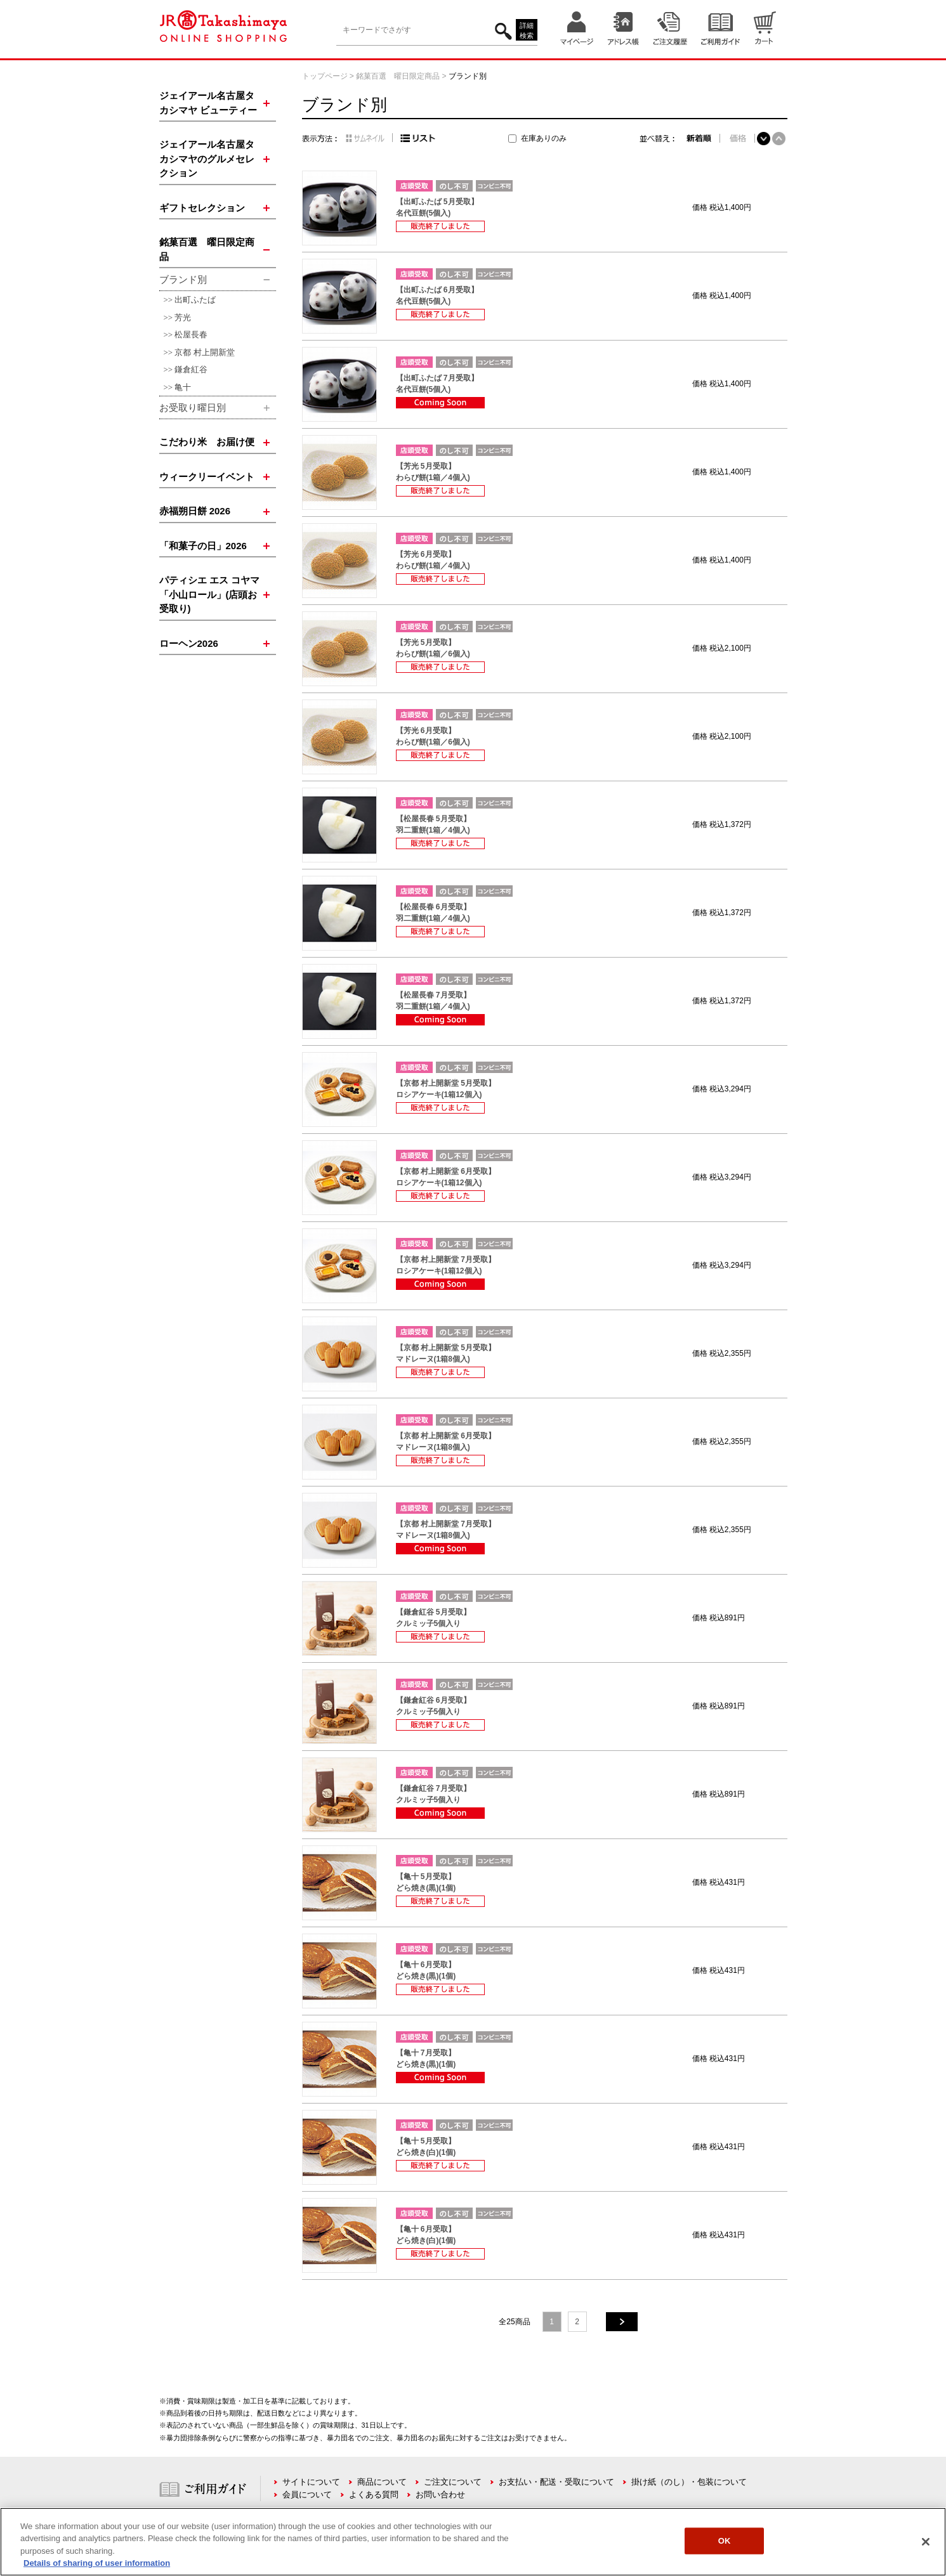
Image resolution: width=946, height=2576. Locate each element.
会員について (307, 2494)
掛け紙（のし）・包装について (689, 2482)
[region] (473, 2542)
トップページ (325, 76)
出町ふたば (195, 299)
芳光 (182, 317)
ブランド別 (468, 76)
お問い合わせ (440, 2494)
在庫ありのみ (544, 138)
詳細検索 (527, 31)
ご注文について (453, 2482)
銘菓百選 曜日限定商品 (398, 76)
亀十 (182, 387)
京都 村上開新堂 (204, 352)
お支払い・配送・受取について (556, 2482)
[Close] (926, 2542)
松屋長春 (190, 334)
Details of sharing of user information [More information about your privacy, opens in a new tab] (96, 2563)
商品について (382, 2482)
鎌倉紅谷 (190, 369)
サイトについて (311, 2482)
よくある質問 (373, 2494)
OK (724, 2541)
